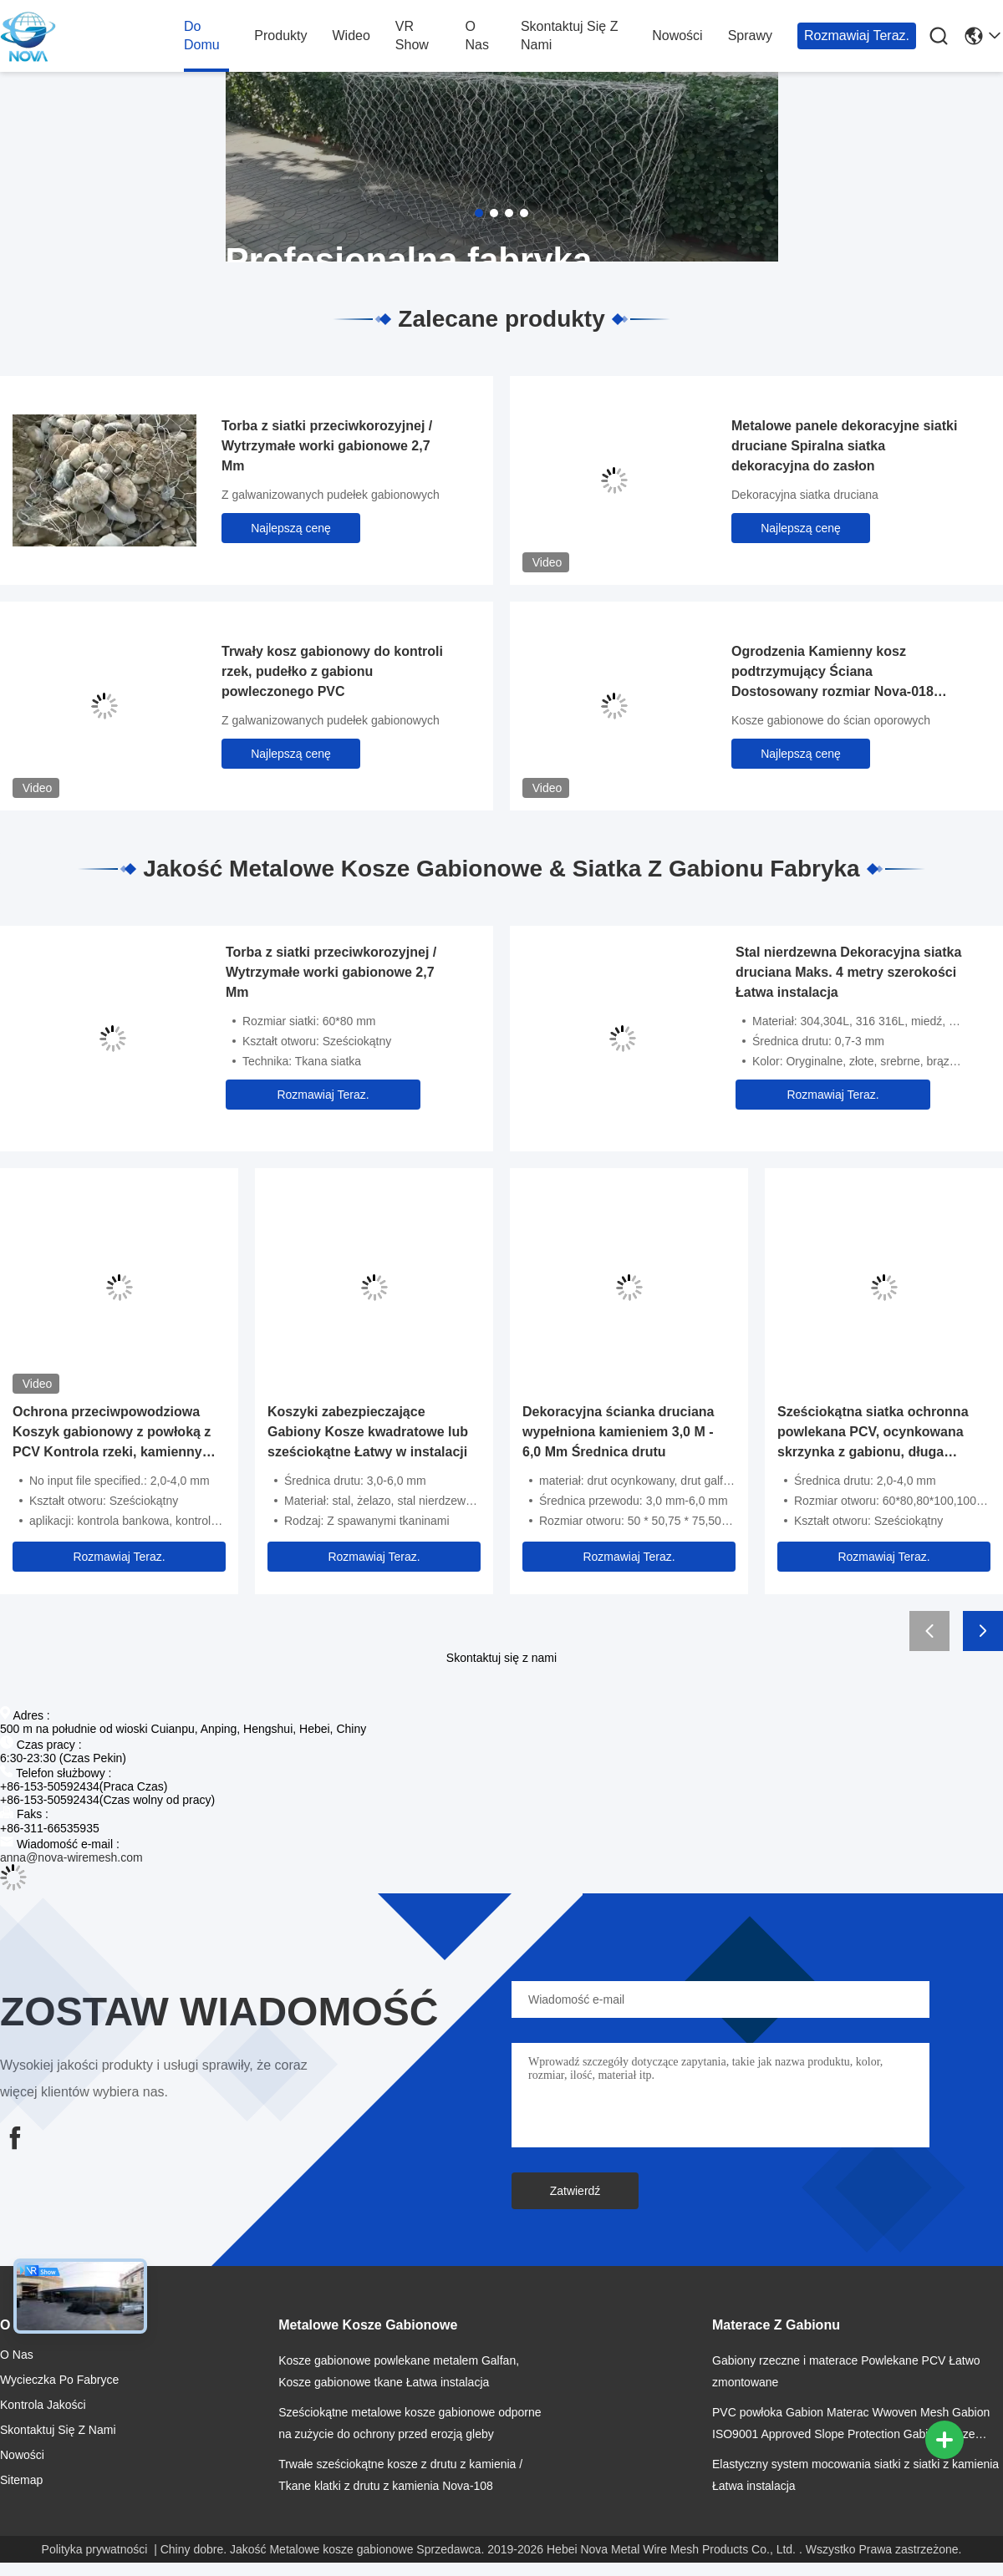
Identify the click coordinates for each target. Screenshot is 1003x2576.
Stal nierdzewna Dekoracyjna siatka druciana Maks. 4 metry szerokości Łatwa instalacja (848, 972)
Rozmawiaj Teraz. (856, 35)
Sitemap (21, 2480)
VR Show (412, 35)
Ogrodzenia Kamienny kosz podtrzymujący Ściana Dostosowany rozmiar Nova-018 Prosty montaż (832, 673)
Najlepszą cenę (291, 528)
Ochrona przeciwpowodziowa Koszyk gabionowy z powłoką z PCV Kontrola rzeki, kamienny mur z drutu (112, 1433)
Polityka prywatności (95, 2549)
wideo (350, 35)
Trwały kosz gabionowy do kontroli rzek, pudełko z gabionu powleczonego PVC (332, 671)
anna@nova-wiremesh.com (71, 1857)
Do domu (202, 35)
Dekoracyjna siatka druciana (804, 494)
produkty (280, 35)
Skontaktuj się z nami (570, 35)
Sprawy (750, 35)
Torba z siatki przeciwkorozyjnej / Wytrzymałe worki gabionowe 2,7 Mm (326, 446)
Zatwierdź (575, 2190)
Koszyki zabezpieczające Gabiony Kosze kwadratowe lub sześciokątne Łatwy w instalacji (367, 1432)
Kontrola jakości (43, 2404)
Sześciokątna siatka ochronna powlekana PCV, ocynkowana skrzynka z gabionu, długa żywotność (873, 1433)
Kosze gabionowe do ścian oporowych (830, 720)
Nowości (677, 35)
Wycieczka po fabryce (59, 2379)
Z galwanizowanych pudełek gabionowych (330, 494)
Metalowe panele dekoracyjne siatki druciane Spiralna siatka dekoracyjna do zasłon (844, 446)
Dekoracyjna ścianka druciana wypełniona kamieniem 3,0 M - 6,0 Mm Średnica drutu (618, 1432)
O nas (476, 35)
